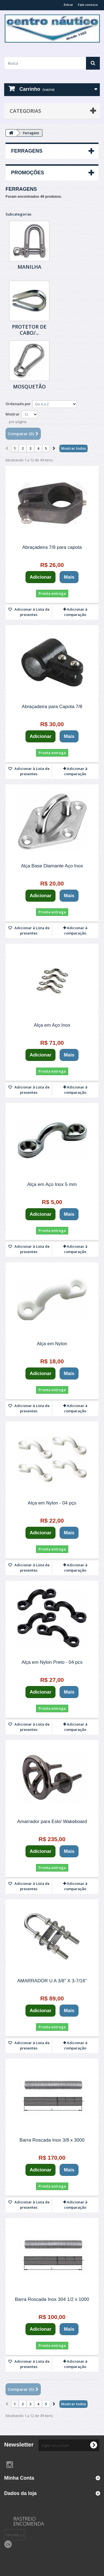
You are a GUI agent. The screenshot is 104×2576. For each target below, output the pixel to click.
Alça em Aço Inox (52, 1025)
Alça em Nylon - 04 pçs (52, 1503)
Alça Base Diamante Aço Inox (52, 866)
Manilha (29, 266)
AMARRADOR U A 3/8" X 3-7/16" (52, 1980)
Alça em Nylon (52, 1343)
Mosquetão (29, 386)
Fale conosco (88, 5)
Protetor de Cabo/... (29, 329)
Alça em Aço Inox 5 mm (52, 1184)
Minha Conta (19, 2478)
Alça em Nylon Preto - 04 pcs (51, 1662)
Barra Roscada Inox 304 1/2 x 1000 (52, 2299)
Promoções (27, 172)
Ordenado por (18, 403)
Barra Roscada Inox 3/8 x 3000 (51, 2140)
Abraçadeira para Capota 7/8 (52, 706)
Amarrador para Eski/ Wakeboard (52, 1821)
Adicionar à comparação (75, 612)
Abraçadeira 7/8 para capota (52, 547)
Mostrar (13, 414)
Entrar (68, 5)
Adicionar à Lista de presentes (32, 612)
